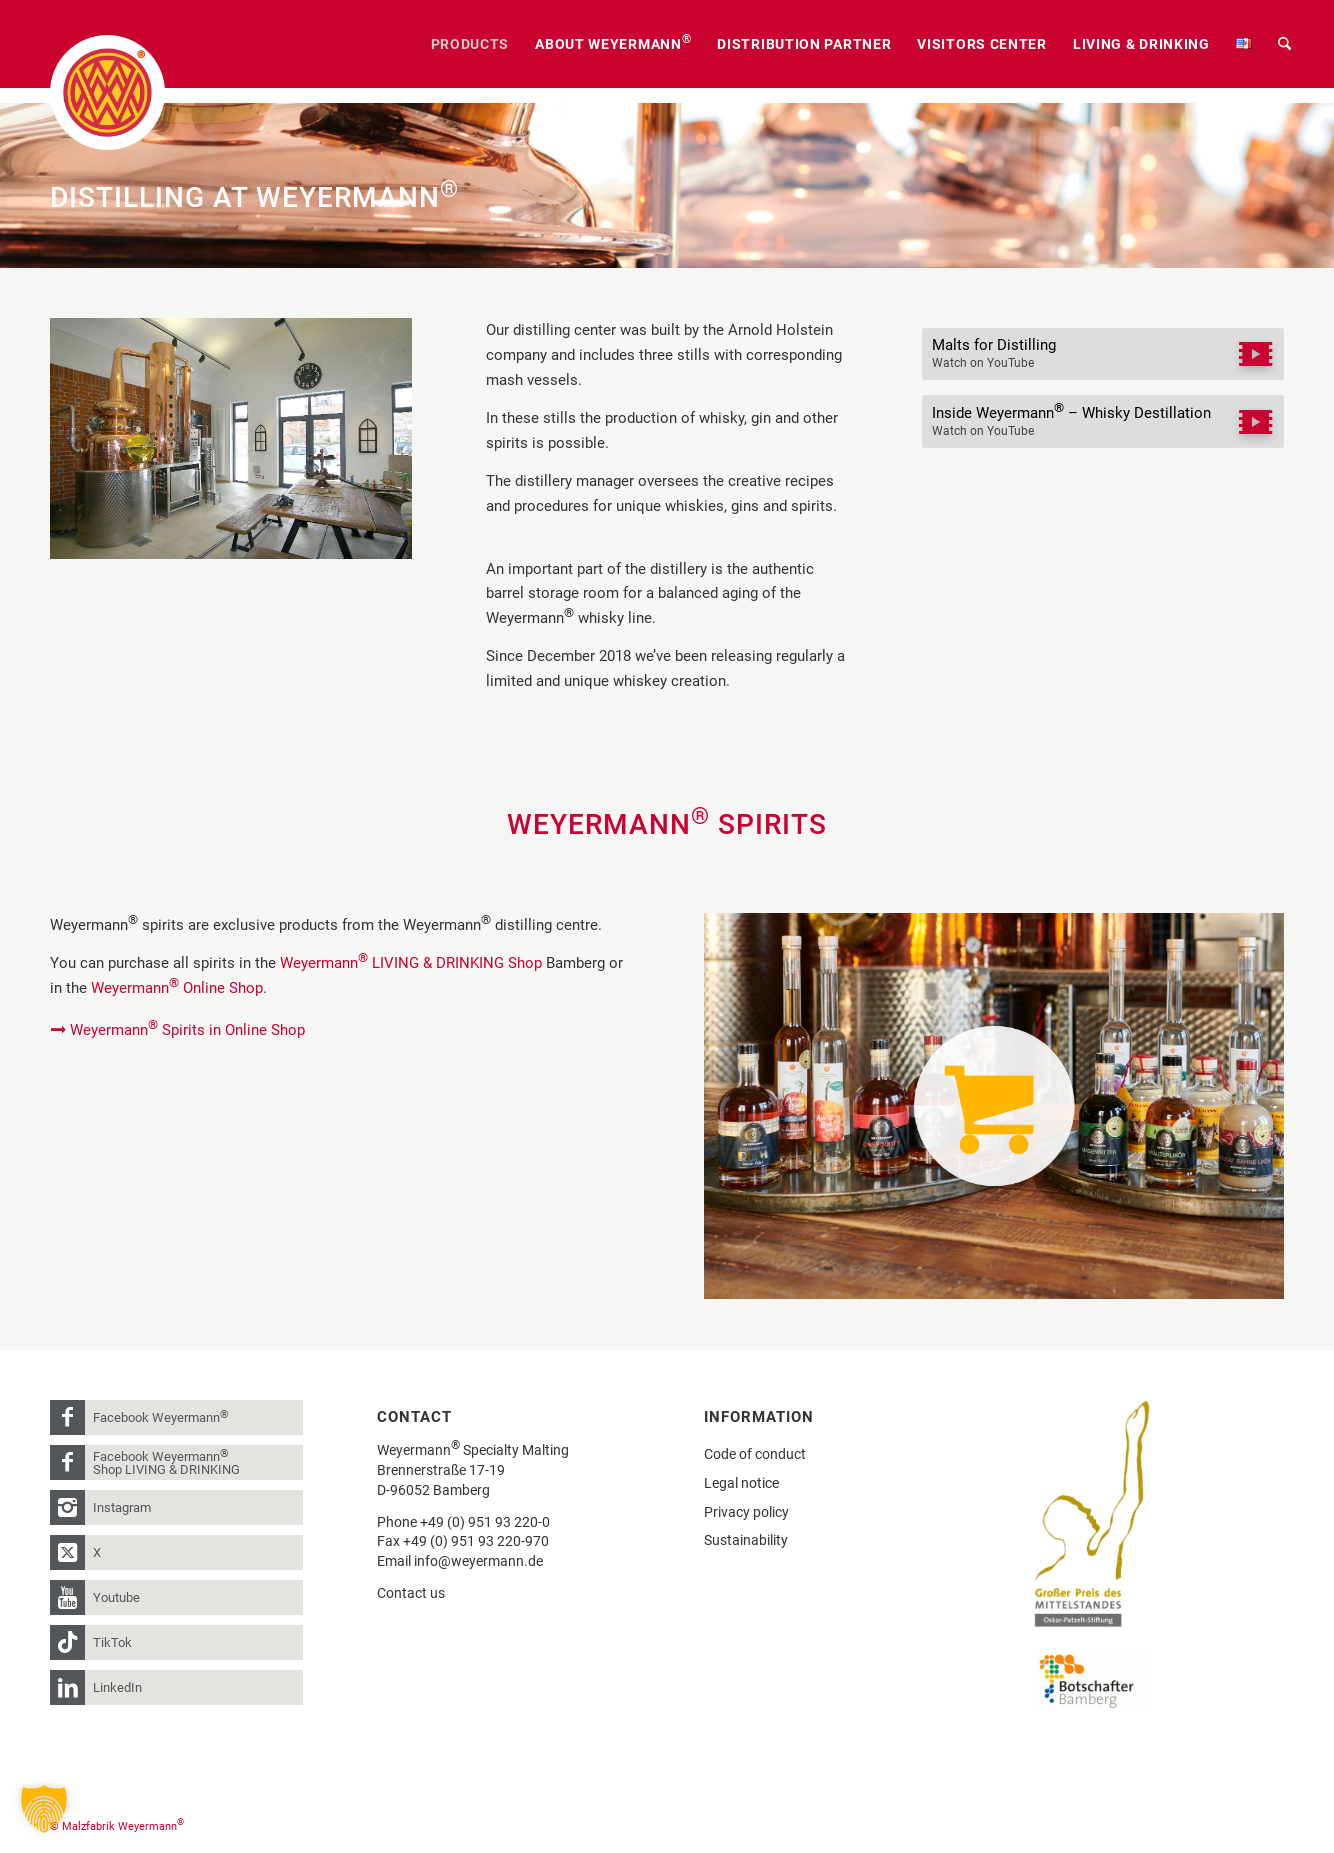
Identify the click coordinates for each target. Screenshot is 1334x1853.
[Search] (1284, 44)
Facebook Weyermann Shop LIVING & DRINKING (166, 1462)
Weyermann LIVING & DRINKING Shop (411, 963)
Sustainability (746, 1540)
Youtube (116, 1597)
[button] (44, 1809)
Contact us (411, 1593)
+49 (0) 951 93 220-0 (485, 1522)
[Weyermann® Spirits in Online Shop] (180, 1029)
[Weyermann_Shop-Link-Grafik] (994, 1106)
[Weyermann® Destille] (231, 438)
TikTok (112, 1642)
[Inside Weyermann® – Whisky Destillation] (1103, 421)
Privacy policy (746, 1512)
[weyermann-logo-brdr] (107, 92)
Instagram (122, 1507)
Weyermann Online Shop (177, 988)
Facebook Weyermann (161, 1416)
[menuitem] (470, 44)
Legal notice (741, 1483)
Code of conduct (755, 1454)
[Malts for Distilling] (1103, 354)
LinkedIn (117, 1687)
